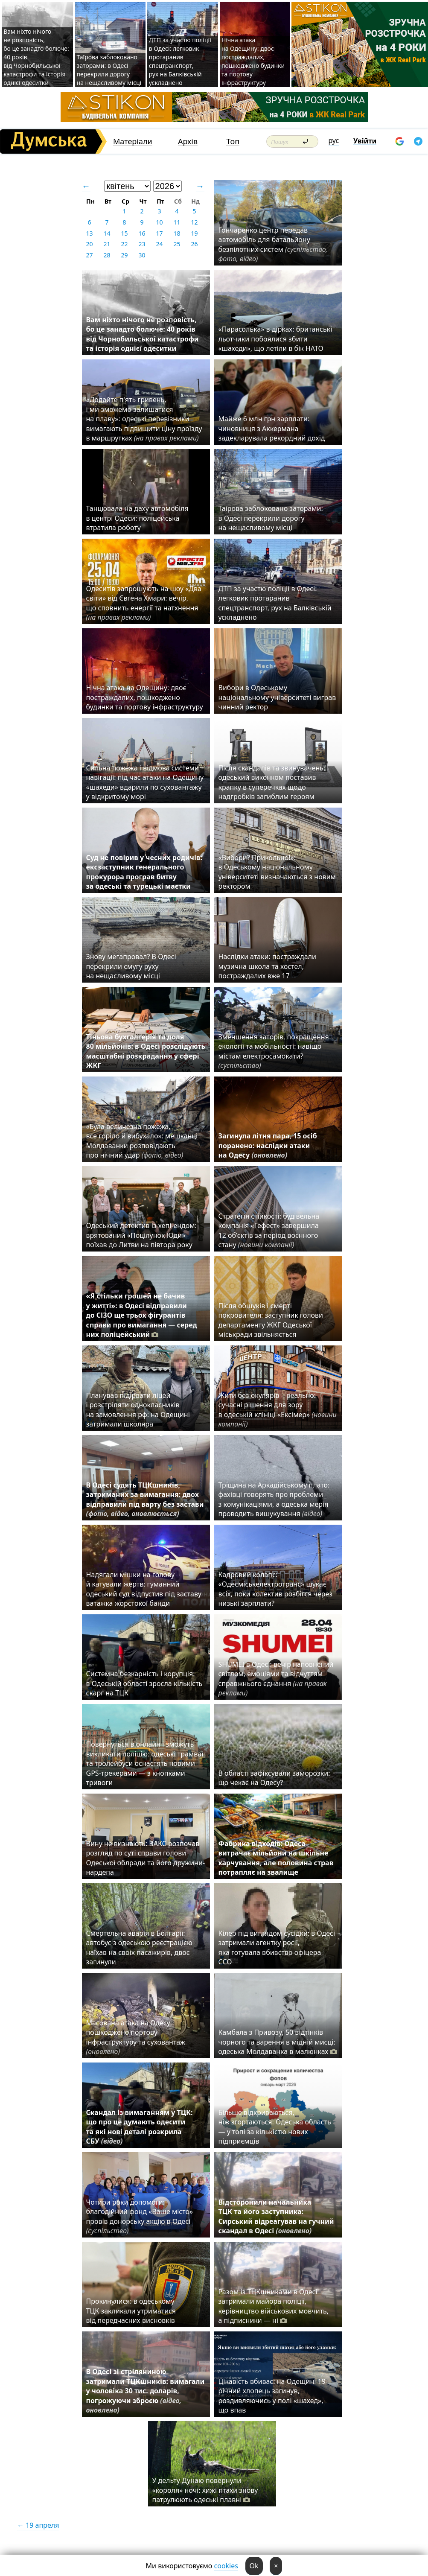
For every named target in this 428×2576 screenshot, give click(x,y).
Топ (232, 141)
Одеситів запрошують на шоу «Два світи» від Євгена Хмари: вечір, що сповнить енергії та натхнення (143, 603)
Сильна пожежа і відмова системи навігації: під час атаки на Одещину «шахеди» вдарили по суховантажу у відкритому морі (145, 782)
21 (106, 244)
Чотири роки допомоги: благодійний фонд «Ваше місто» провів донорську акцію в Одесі (139, 2216)
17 (159, 233)
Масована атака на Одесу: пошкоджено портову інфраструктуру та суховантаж (136, 2037)
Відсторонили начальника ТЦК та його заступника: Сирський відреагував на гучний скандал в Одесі (276, 2216)
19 (194, 233)
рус (334, 140)
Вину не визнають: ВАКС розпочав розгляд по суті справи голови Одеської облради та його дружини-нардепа (145, 1858)
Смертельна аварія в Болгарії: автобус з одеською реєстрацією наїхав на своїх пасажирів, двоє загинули (139, 1947)
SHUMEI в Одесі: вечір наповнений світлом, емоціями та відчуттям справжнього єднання (276, 1679)
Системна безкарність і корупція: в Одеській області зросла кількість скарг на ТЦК (144, 1683)
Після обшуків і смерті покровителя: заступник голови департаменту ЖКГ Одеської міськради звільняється (270, 1320)
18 (176, 233)
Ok (254, 2565)
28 (106, 255)
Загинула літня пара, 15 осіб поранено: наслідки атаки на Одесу (267, 1145)
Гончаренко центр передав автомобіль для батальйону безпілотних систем (273, 244)
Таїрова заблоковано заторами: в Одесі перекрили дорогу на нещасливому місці (109, 70)
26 (194, 244)
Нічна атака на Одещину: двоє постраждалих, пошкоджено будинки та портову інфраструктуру (253, 61)
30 (141, 255)
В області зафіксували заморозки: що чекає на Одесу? (274, 1777)
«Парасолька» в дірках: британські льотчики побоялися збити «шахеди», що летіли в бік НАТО (275, 338)
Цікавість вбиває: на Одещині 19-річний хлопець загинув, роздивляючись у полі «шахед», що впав (273, 2396)
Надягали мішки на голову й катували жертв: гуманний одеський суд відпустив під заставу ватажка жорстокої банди (143, 1589)
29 (124, 255)
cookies (226, 2565)
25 (176, 244)
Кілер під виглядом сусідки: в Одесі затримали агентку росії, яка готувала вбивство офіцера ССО (276, 1947)
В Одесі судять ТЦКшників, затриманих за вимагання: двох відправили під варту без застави (145, 1499)
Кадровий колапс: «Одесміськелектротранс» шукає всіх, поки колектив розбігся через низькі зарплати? (275, 1589)
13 (89, 233)
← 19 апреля (38, 2525)
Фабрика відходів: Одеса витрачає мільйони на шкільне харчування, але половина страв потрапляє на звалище (276, 1858)
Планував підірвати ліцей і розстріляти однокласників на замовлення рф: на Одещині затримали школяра (138, 1410)
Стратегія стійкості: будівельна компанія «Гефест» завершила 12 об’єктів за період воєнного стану (269, 1230)
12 (194, 222)
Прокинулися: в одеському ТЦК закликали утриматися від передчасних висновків (131, 2310)
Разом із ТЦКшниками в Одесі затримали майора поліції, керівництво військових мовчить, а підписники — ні (273, 2306)
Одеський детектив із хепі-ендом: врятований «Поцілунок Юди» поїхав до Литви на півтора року (141, 1235)
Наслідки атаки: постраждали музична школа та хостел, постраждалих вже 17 (267, 966)
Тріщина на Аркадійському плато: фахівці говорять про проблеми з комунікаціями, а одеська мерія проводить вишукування (274, 1499)
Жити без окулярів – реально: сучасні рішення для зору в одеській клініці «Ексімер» (277, 1410)
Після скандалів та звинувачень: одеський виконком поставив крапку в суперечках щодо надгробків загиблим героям (272, 782)
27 (89, 255)
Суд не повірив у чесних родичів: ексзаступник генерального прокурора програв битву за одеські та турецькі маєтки (144, 872)
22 (124, 244)
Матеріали (132, 141)
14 (106, 233)
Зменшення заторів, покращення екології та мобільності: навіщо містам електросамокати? (273, 1051)
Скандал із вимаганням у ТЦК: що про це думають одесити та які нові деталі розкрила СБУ (139, 2127)
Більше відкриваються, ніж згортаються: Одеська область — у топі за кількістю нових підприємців (274, 2127)
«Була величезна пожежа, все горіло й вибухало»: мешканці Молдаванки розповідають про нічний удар (142, 1141)
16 (141, 233)
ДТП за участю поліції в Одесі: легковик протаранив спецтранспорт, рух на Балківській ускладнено (180, 61)
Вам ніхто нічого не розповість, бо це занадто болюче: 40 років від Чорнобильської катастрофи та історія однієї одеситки (142, 334)
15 (124, 233)
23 (141, 244)
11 (176, 222)
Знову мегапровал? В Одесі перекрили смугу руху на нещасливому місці (131, 966)
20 (89, 244)
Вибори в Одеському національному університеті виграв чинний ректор (277, 697)
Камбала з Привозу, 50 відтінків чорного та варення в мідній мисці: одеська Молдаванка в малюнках (277, 2042)
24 (159, 244)
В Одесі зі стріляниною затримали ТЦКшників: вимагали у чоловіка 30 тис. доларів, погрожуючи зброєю (145, 2391)
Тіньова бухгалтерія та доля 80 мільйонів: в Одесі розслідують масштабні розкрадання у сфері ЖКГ (145, 1051)
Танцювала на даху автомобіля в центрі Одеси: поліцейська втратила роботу (137, 518)
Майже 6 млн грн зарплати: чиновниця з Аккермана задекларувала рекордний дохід (271, 428)
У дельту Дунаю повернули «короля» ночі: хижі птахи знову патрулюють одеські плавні (205, 2490)
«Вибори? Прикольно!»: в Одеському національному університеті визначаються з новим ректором (277, 872)
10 (159, 222)
